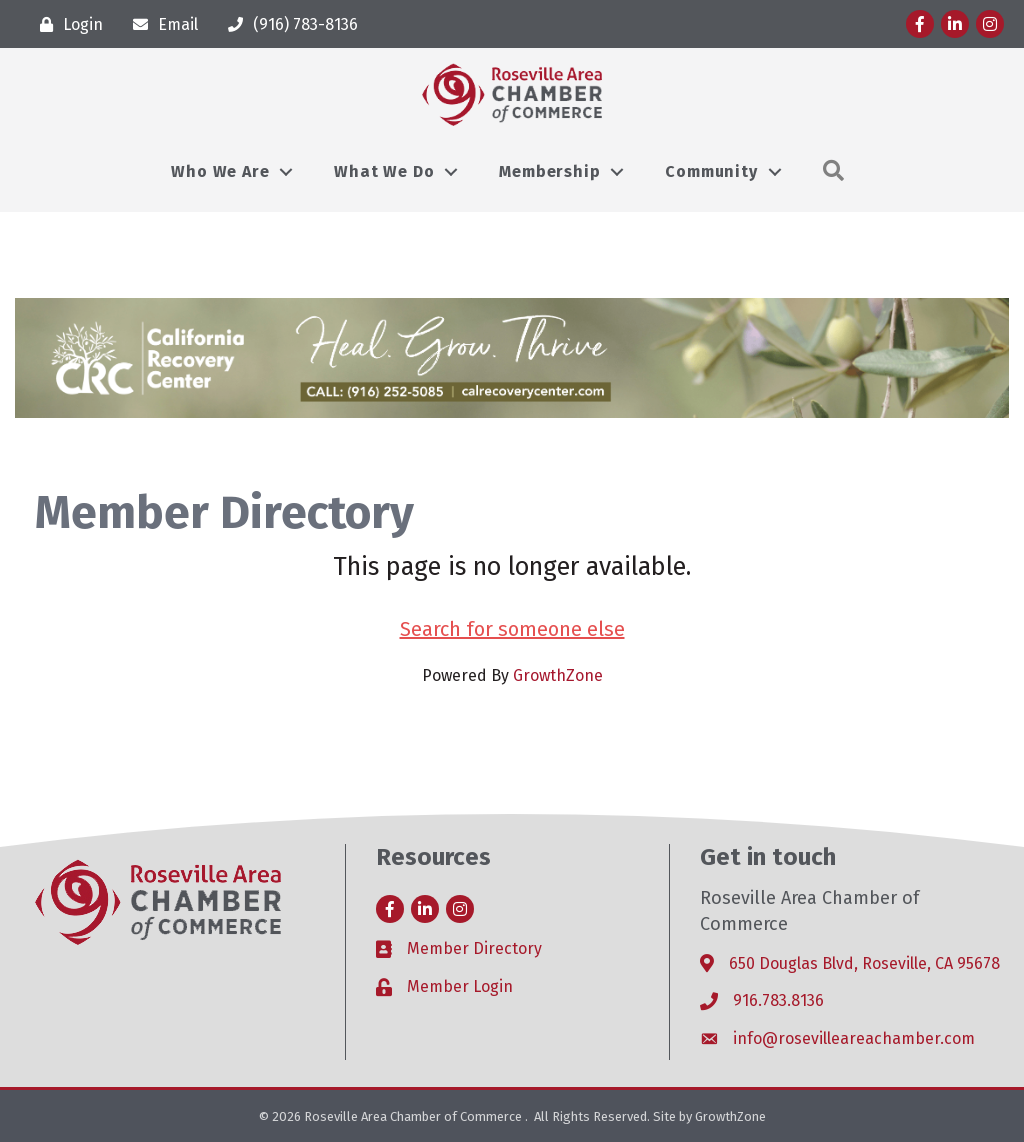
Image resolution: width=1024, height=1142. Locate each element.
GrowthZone (558, 675)
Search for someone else (512, 629)
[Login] (66, 24)
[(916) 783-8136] (288, 24)
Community (711, 171)
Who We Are (220, 171)
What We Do (384, 171)
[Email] (160, 24)
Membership (549, 171)
